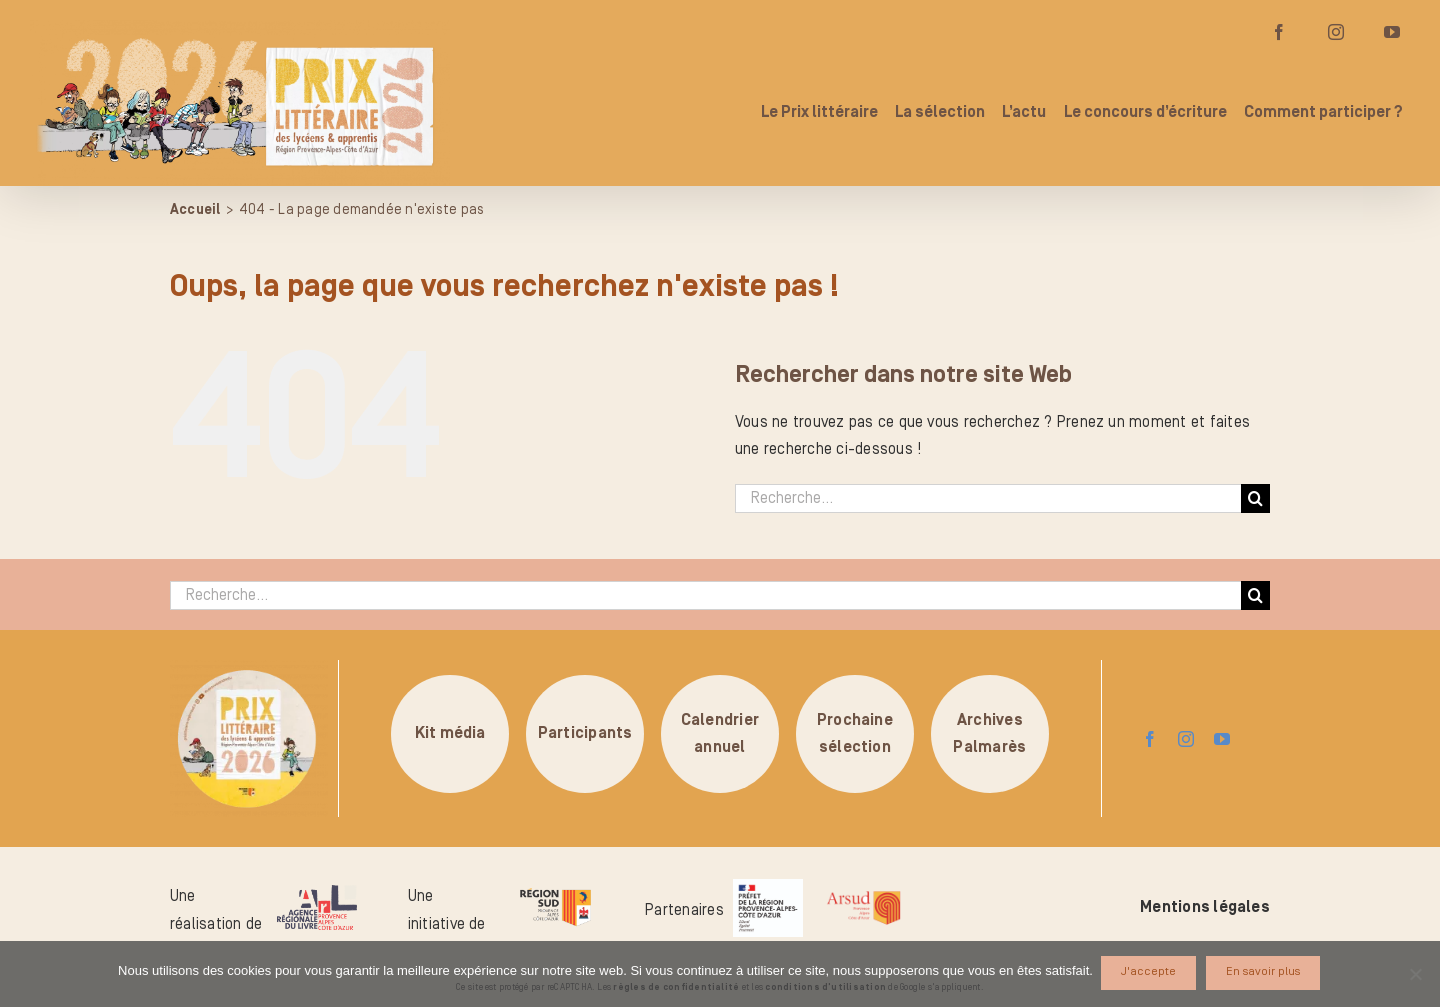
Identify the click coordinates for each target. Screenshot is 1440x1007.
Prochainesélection (855, 733)
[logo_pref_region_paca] (768, 887)
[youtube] (1222, 739)
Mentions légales (1205, 907)
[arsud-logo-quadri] (863, 894)
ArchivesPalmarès (989, 733)
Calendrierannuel (720, 733)
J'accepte (1150, 973)
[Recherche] (1255, 498)
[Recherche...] (988, 498)
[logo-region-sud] (555, 889)
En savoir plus (1265, 973)
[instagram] (1186, 739)
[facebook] (1150, 739)
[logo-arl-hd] (317, 893)
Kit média (450, 733)
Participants (585, 733)
